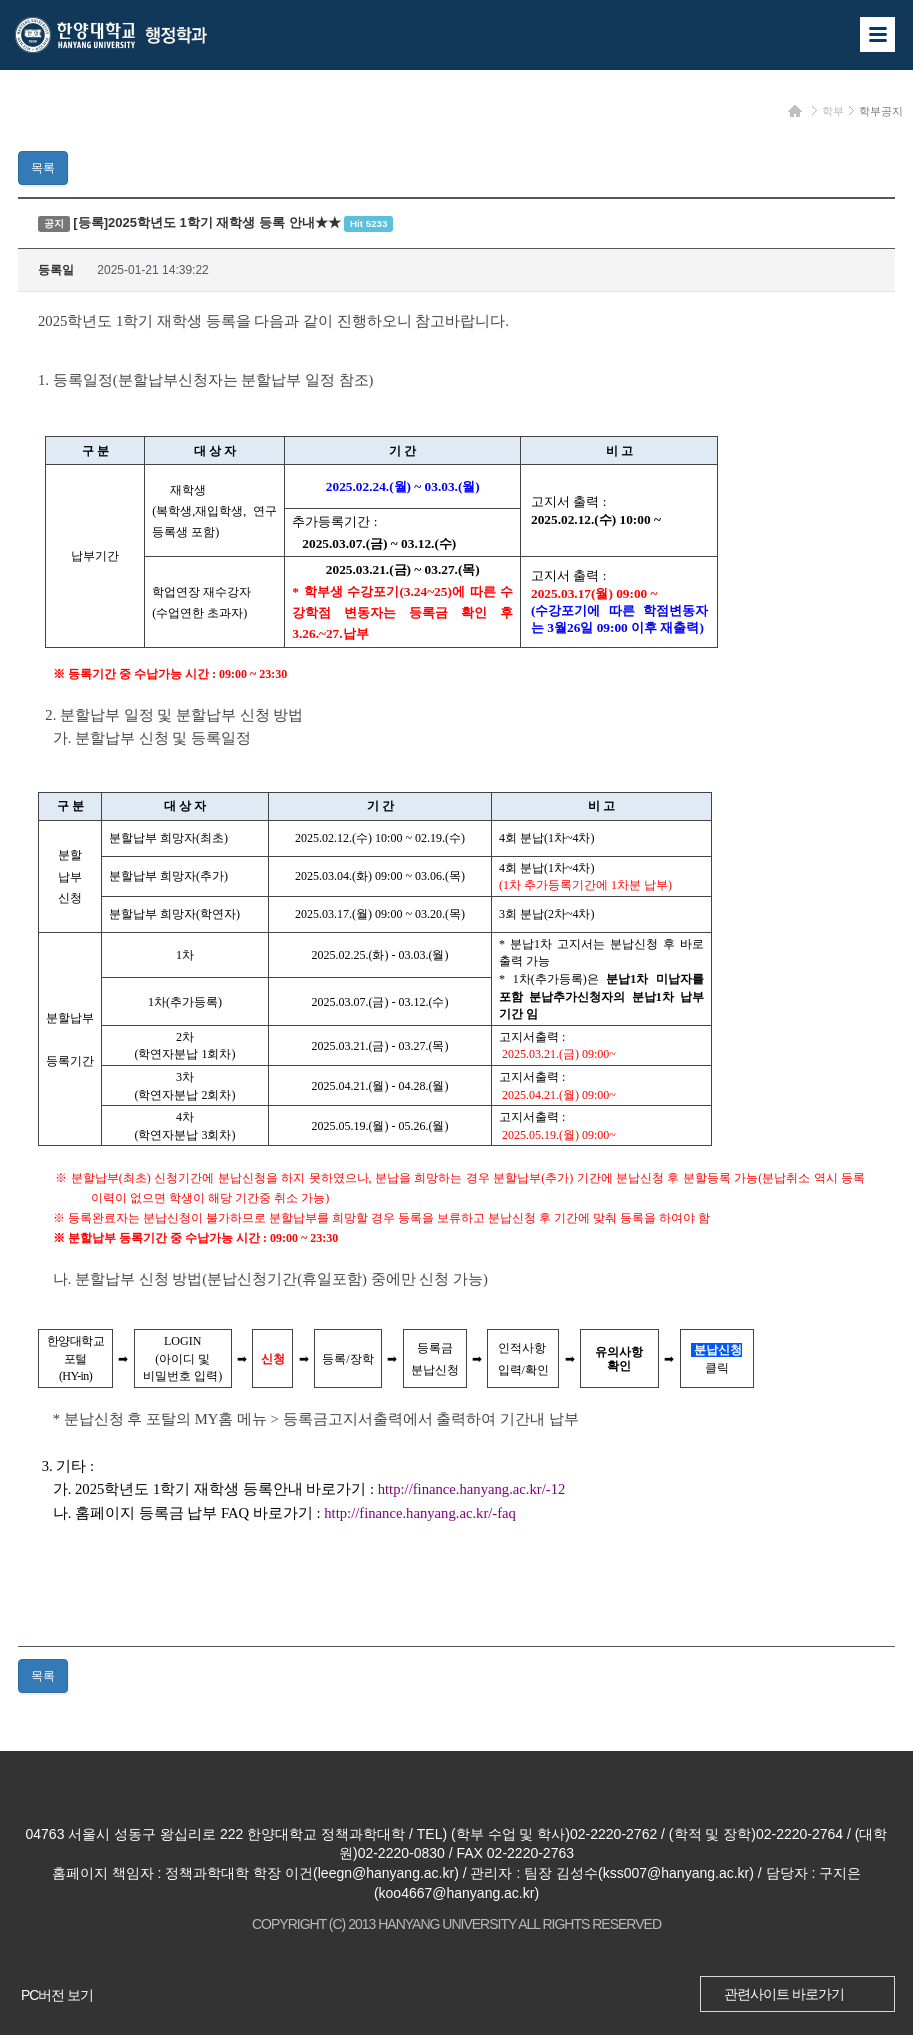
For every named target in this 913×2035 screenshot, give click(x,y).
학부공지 (881, 111)
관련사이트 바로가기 (784, 1994)
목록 (43, 168)
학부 (833, 111)
